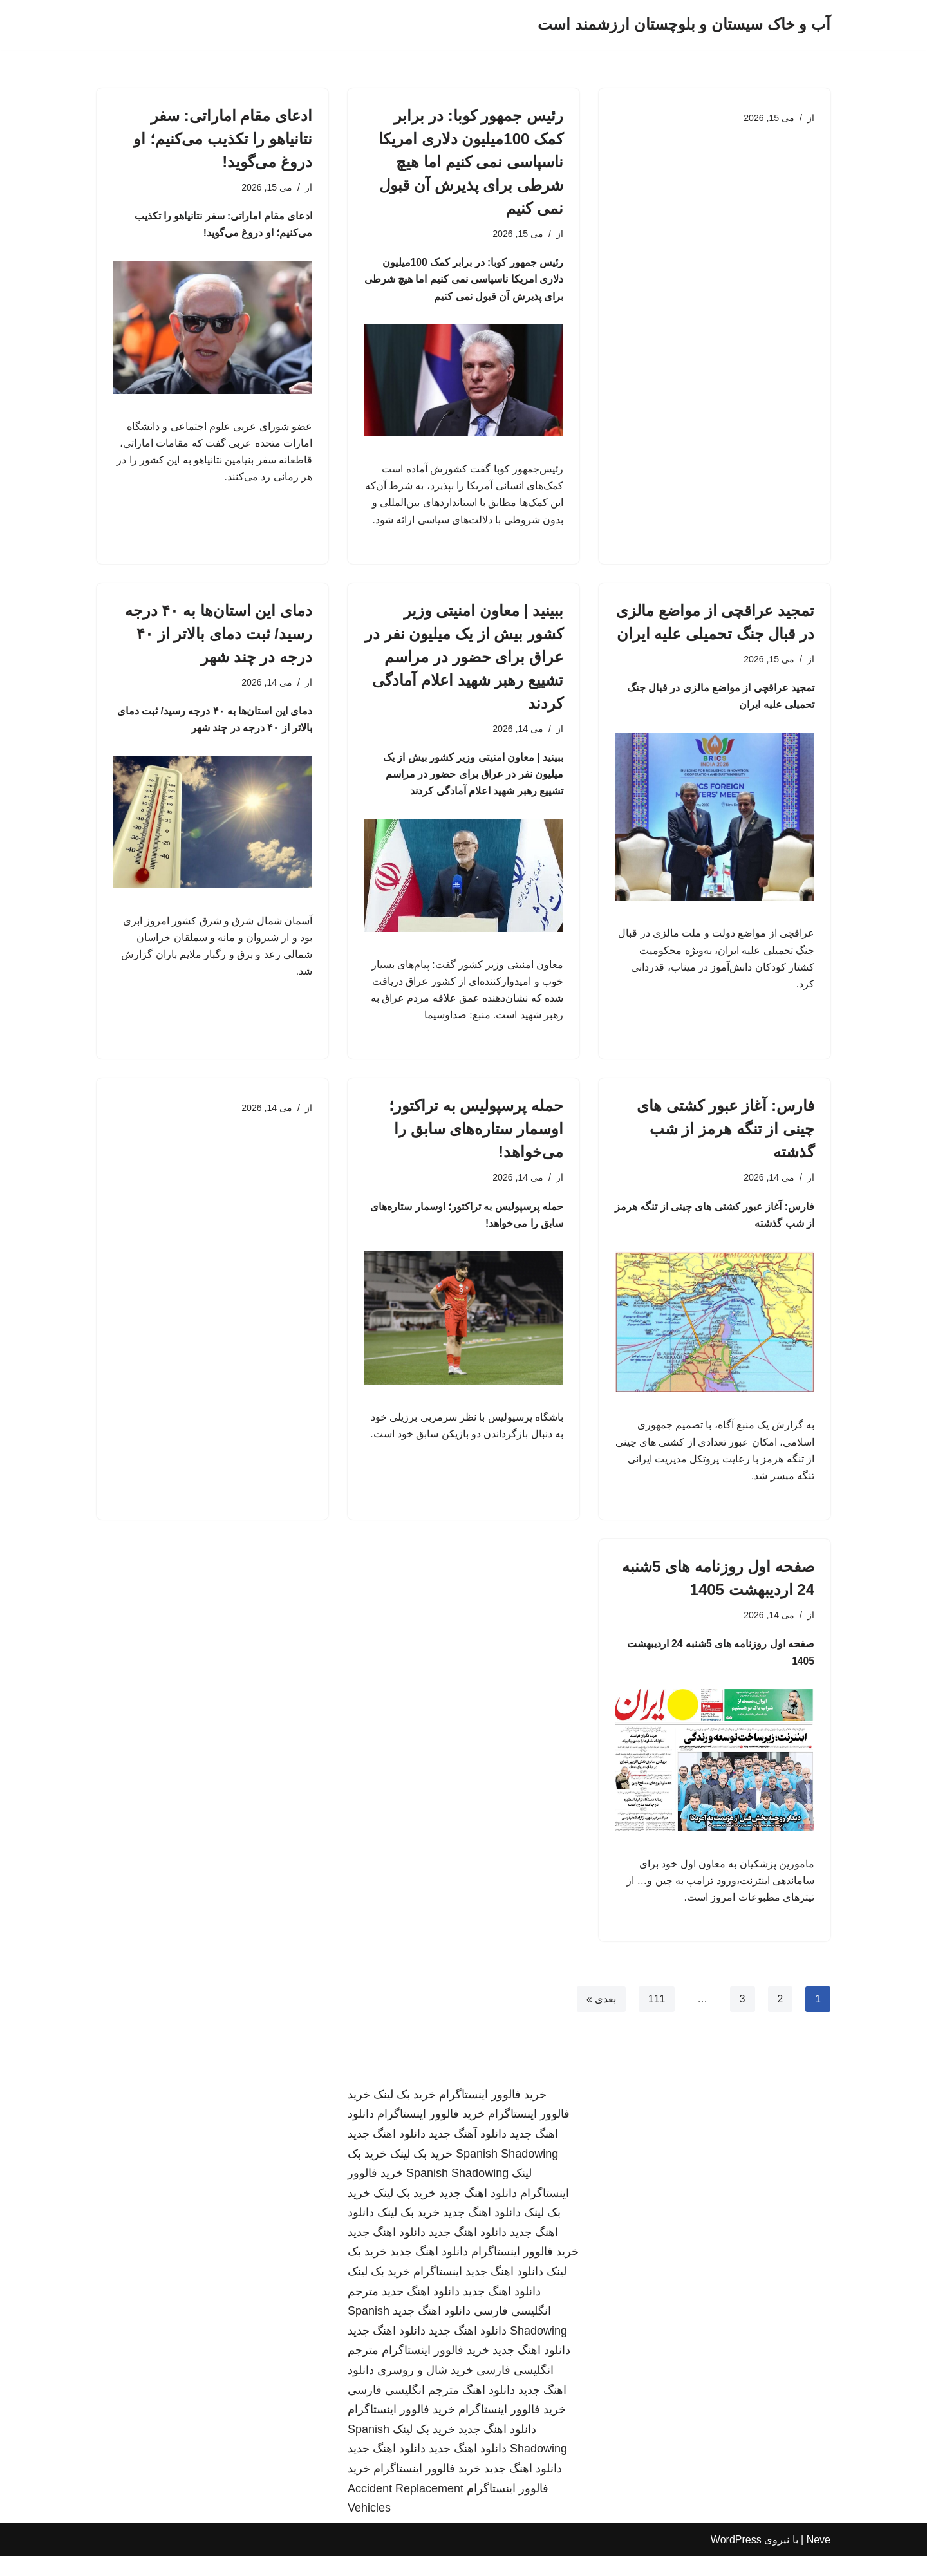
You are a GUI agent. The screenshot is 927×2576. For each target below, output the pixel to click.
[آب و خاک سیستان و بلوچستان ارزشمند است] (684, 25)
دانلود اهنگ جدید (387, 2153)
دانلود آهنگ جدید (468, 2153)
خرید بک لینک (404, 2114)
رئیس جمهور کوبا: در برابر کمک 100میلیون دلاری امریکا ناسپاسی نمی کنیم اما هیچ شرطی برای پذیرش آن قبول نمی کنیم (471, 162)
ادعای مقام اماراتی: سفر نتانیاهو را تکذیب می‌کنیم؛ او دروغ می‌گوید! (222, 139)
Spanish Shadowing (507, 2173)
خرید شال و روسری (425, 2390)
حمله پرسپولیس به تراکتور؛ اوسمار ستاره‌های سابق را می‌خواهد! (476, 1139)
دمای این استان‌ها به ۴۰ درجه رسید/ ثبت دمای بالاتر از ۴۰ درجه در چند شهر (218, 639)
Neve (818, 2559)
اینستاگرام (437, 2291)
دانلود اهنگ (488, 2409)
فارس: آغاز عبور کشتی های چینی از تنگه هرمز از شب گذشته (725, 1139)
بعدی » (600, 2018)
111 (656, 2018)
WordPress (736, 2559)
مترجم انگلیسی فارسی (403, 2409)
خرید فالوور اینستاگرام (493, 2114)
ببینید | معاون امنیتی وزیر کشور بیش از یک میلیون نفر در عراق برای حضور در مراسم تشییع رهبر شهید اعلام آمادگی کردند (464, 662)
